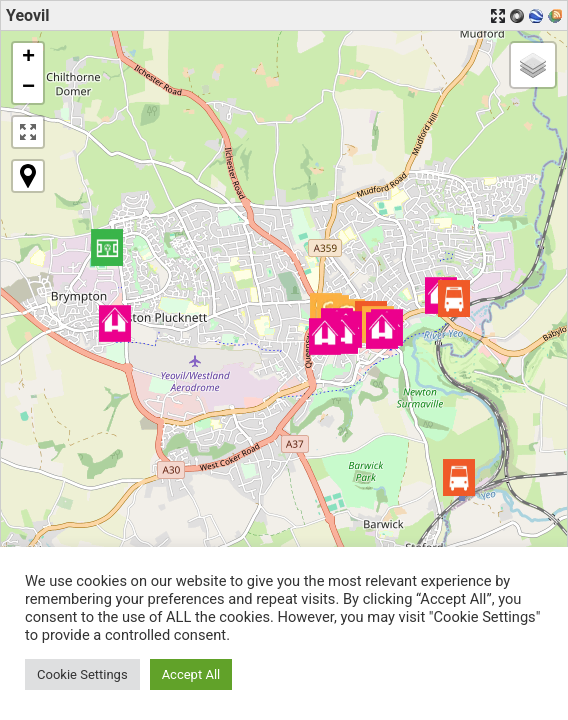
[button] (454, 298)
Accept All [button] (191, 674)
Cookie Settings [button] (82, 674)
